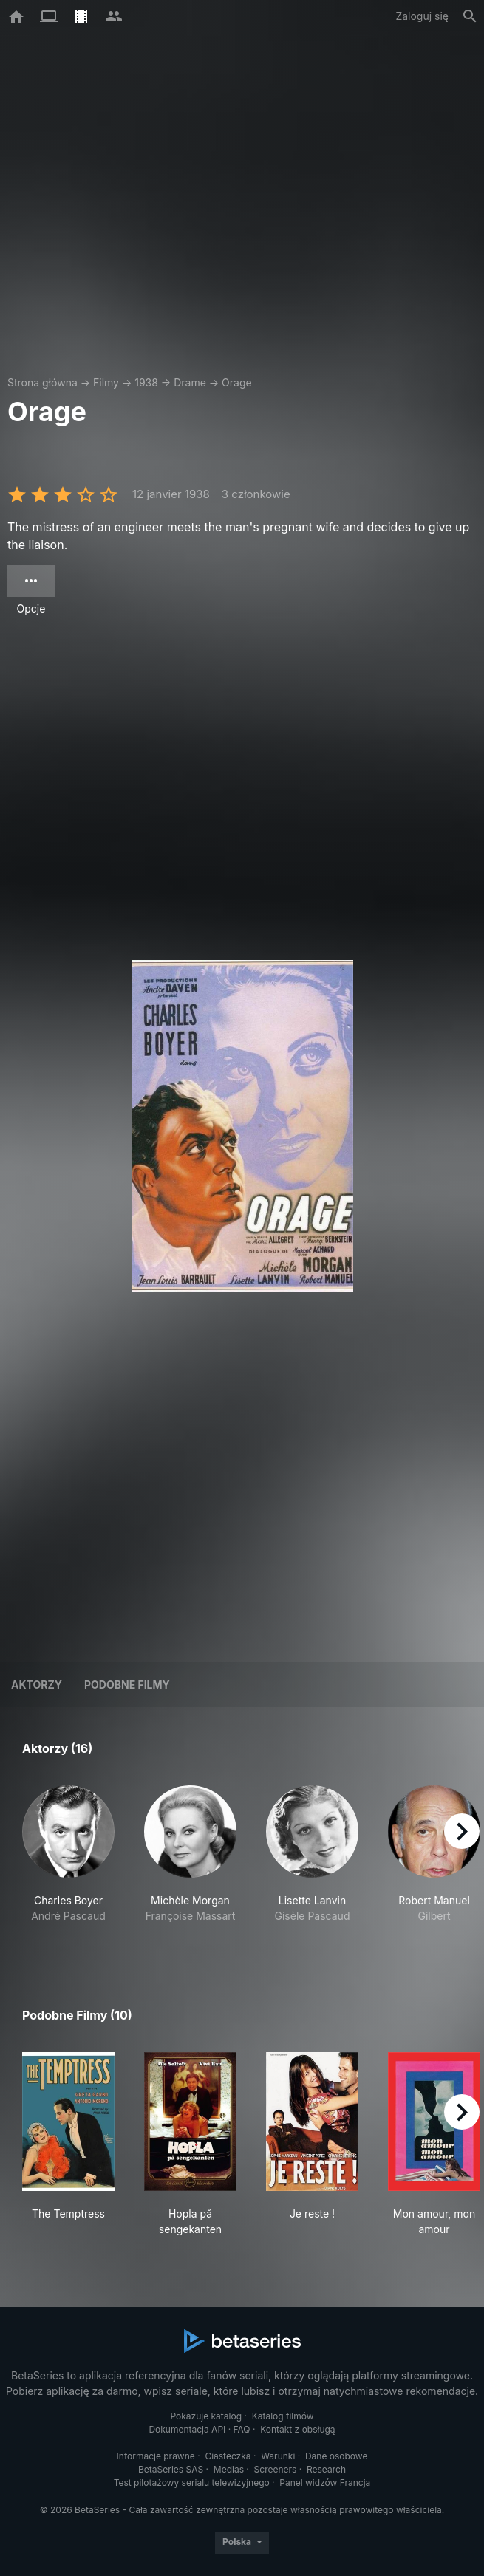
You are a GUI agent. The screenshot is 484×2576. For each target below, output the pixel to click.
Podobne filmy (127, 1684)
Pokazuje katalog (206, 2416)
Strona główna (42, 382)
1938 (146, 382)
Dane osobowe (336, 2455)
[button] (68, 1862)
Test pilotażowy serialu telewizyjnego (192, 2482)
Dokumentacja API (187, 2429)
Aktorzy (36, 1684)
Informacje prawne (156, 2455)
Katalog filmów (283, 2416)
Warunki (278, 2455)
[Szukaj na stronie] (470, 16)
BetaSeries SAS (170, 2469)
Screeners (275, 2469)
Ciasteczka (227, 2455)
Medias (229, 2469)
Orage (237, 382)
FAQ (242, 2429)
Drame (190, 382)
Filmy (106, 382)
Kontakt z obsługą (297, 2429)
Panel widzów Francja (324, 2482)
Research (326, 2469)
